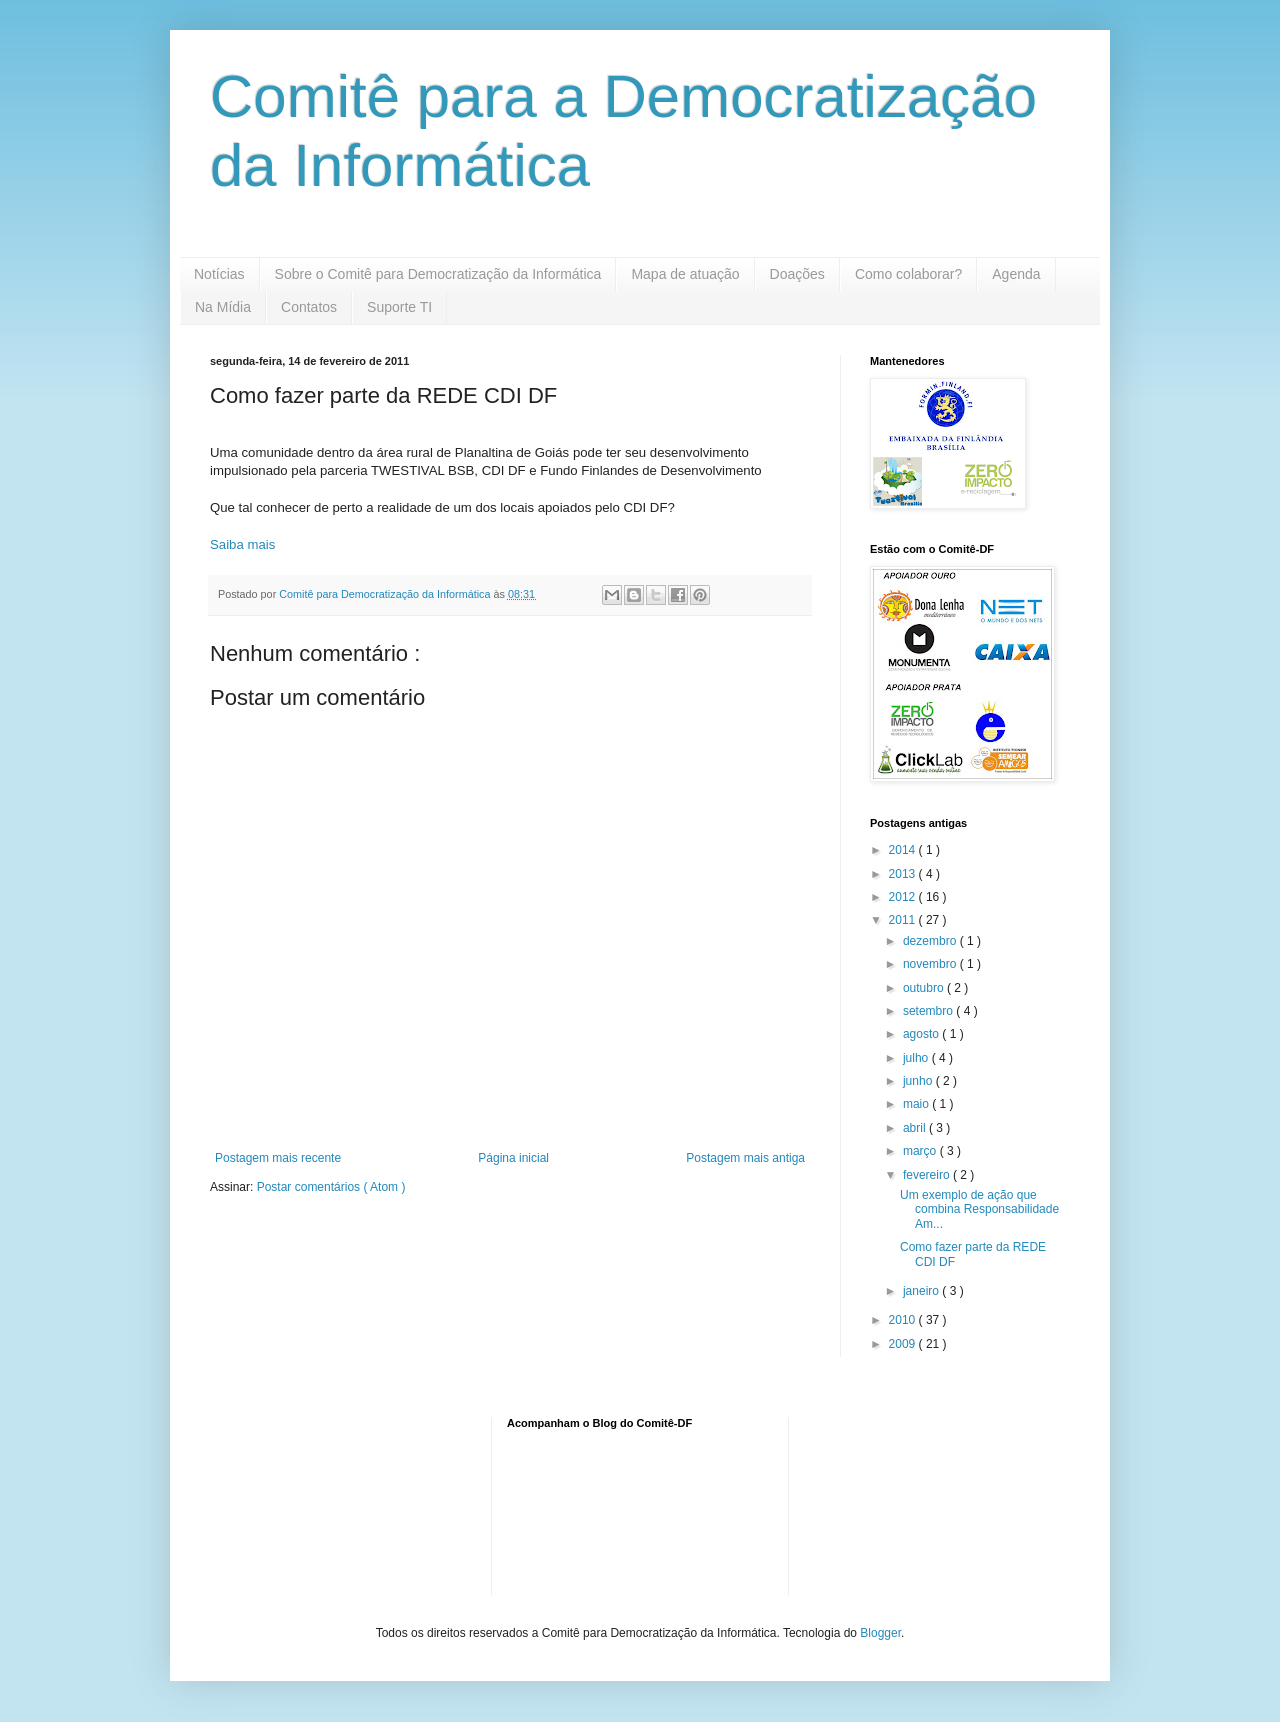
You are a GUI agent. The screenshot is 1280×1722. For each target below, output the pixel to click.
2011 (904, 920)
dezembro (931, 941)
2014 (904, 850)
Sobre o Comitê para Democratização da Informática (438, 274)
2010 (904, 1320)
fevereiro (928, 1175)
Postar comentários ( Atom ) (331, 1187)
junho (919, 1081)
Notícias (219, 274)
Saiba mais (242, 544)
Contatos (309, 307)
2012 (904, 897)
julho (917, 1058)
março (921, 1151)
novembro (931, 964)
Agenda (1016, 274)
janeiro (922, 1291)
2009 (904, 1344)
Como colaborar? (908, 274)
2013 (904, 874)
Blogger (880, 1633)
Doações (797, 274)
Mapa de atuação (685, 274)
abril (916, 1128)
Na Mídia (223, 307)
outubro (925, 988)
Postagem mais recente (278, 1158)
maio (917, 1104)
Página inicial (513, 1158)
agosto (922, 1034)
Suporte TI (399, 307)
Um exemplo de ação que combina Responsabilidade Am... (979, 1209)
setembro (929, 1011)
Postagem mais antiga (745, 1158)
